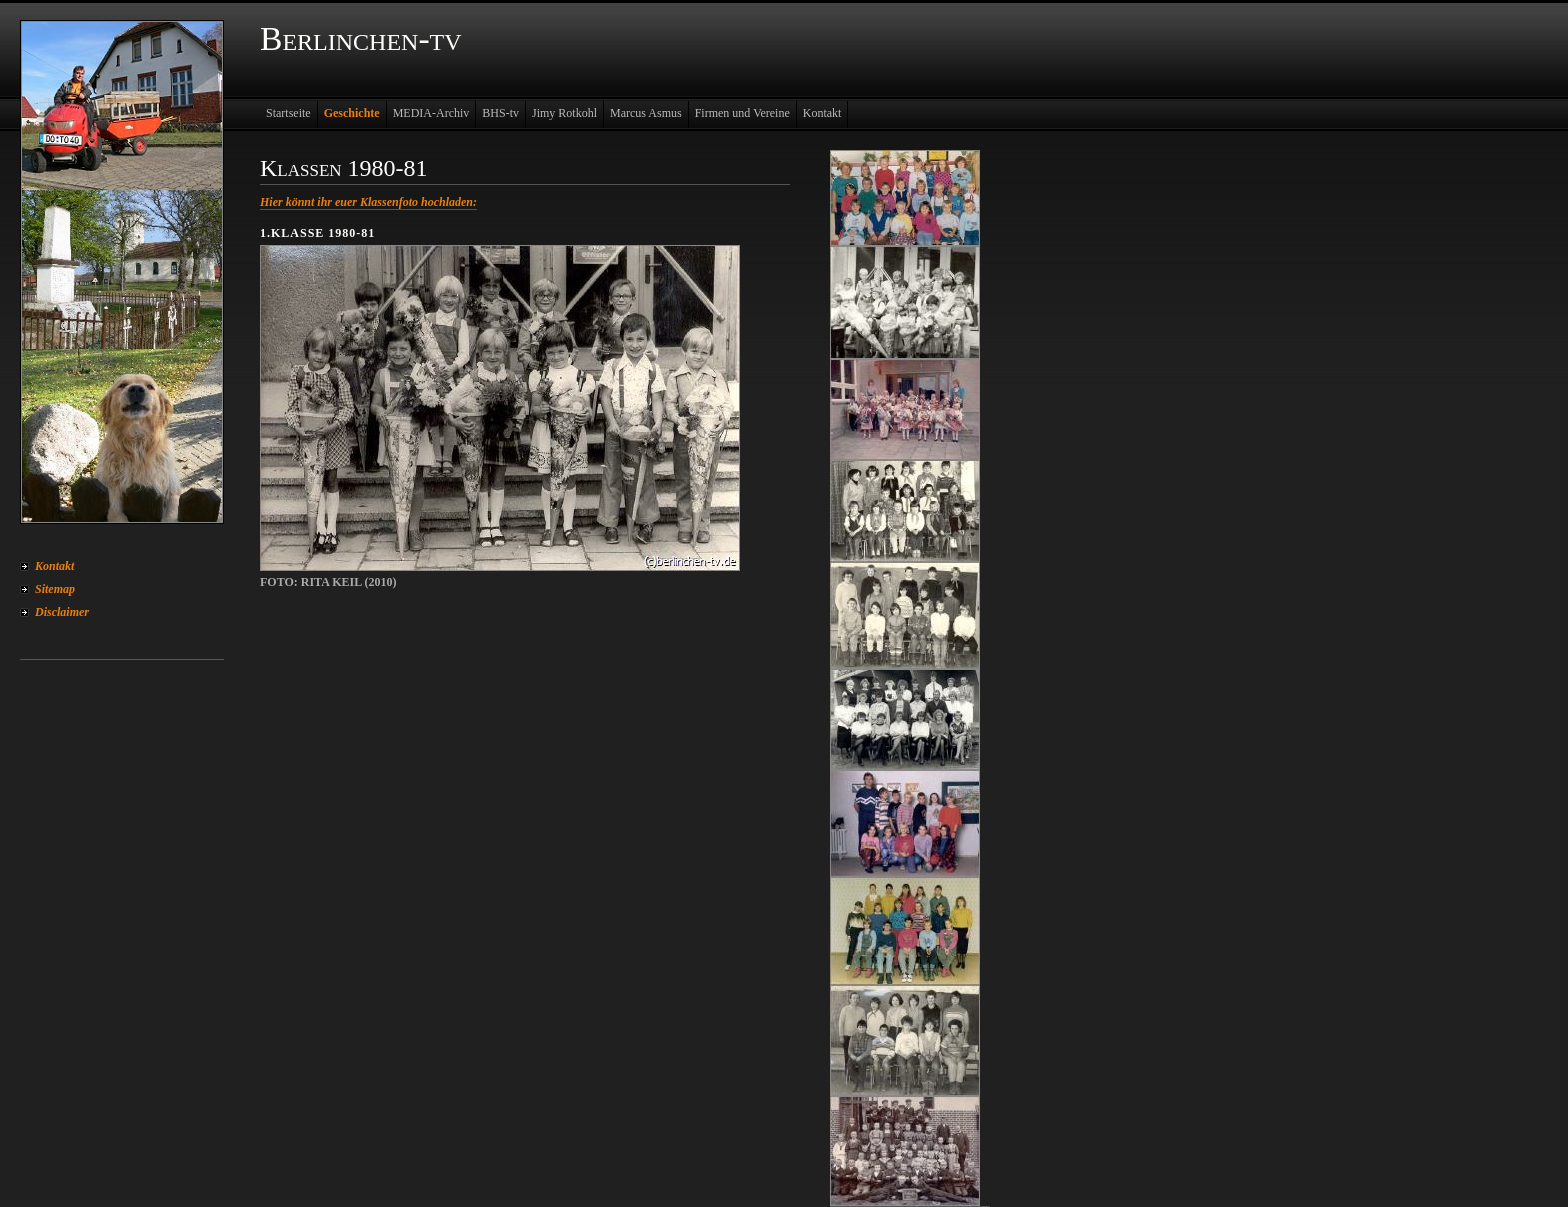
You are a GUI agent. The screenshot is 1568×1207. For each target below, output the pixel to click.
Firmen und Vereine (742, 113)
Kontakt (54, 566)
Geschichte (352, 113)
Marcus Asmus (646, 113)
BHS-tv (500, 113)
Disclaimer (62, 612)
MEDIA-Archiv (431, 113)
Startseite (288, 113)
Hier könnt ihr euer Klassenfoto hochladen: (368, 202)
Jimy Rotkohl (564, 113)
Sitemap (55, 589)
